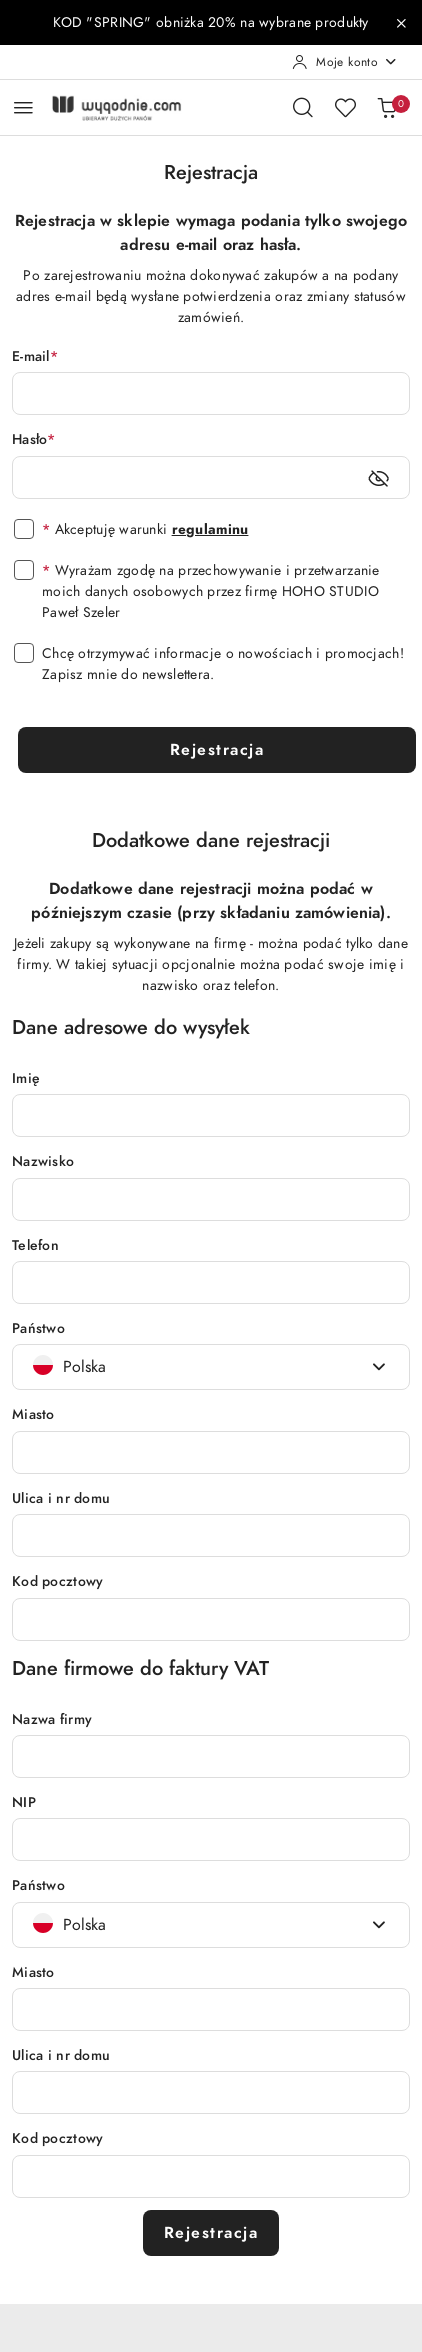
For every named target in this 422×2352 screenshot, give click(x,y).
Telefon (35, 1245)
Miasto (33, 1414)
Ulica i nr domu (61, 1498)
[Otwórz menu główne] (23, 107)
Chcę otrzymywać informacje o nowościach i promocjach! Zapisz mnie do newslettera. (223, 664)
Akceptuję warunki (145, 529)
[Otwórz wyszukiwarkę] (303, 107)
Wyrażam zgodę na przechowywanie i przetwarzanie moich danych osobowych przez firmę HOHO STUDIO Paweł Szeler (211, 591)
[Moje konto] (345, 62)
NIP (24, 1802)
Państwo (38, 1328)
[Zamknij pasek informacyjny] (401, 23)
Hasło (34, 439)
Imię (26, 1078)
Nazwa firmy (52, 1719)
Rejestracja (217, 750)
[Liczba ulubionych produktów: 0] (345, 107)
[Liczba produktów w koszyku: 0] (387, 107)
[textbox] (69, 1367)
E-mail (35, 356)
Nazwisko (43, 1161)
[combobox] (211, 1367)
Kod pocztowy (57, 1581)
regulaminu (210, 529)
